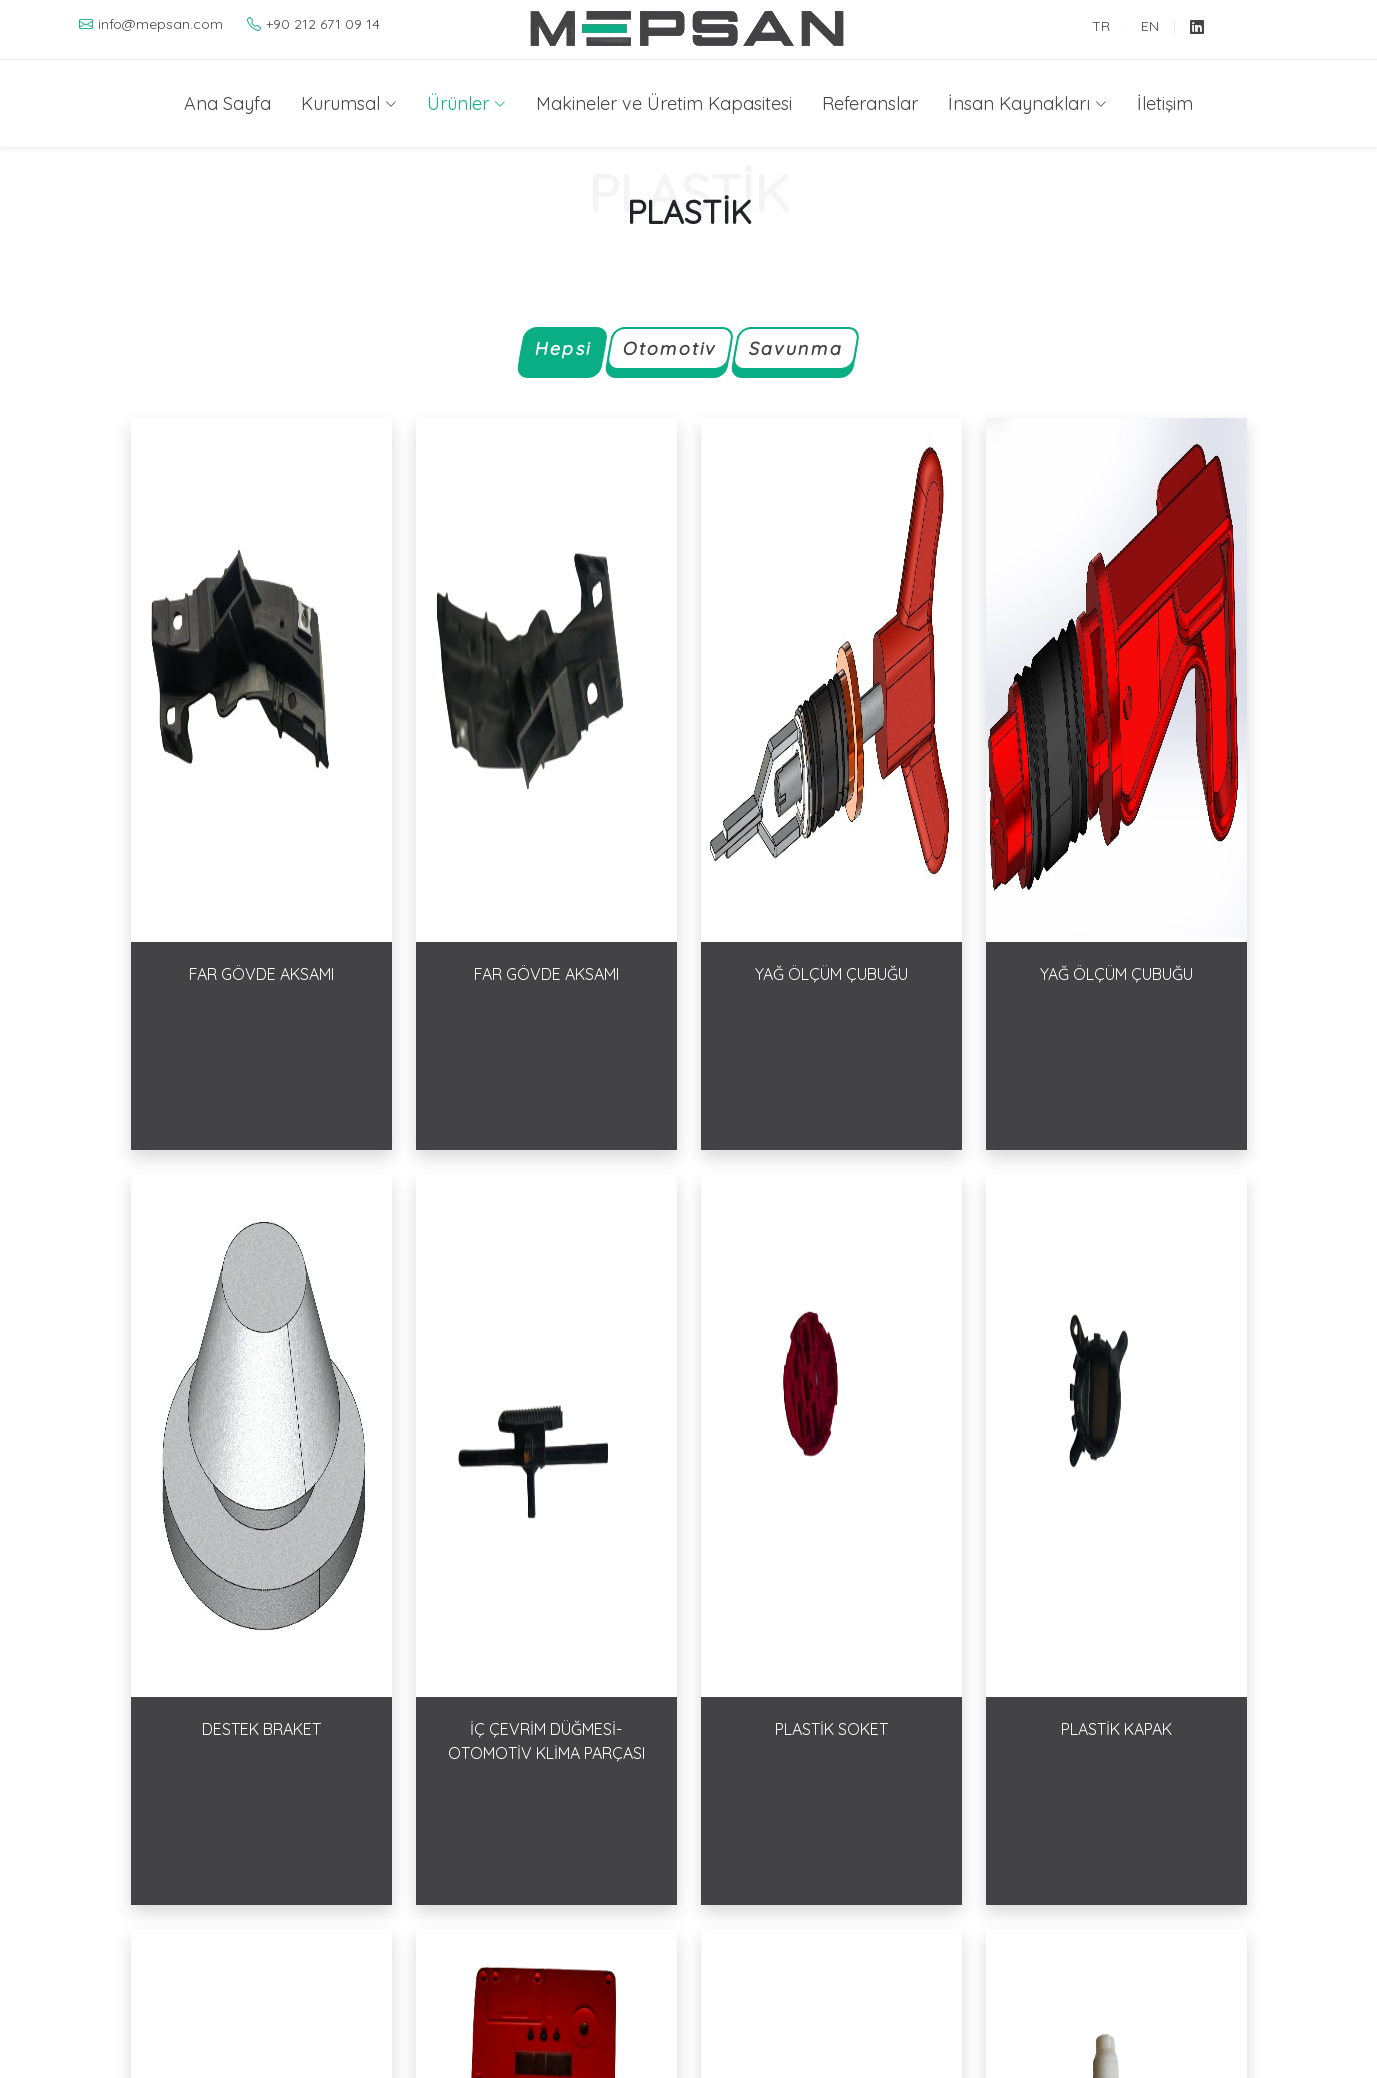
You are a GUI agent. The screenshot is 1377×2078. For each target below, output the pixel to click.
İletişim (1165, 103)
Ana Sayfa (227, 103)
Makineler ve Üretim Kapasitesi (664, 103)
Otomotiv (669, 349)
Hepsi (562, 349)
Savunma (795, 349)
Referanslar (870, 103)
